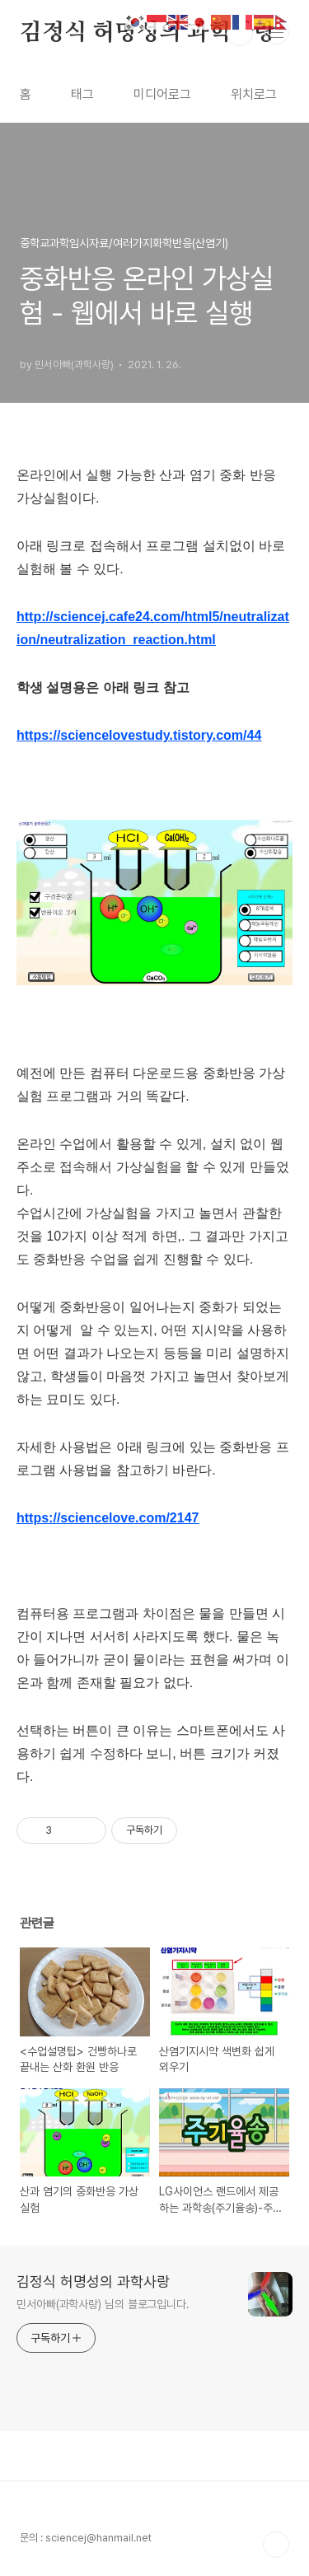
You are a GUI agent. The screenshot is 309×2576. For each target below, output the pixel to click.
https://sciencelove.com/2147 (107, 1518)
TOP (276, 2545)
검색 (239, 33)
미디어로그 (162, 94)
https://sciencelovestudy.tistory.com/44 (138, 735)
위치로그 (254, 94)
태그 (82, 94)
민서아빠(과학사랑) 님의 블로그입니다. (103, 2304)
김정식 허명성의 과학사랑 (147, 32)
